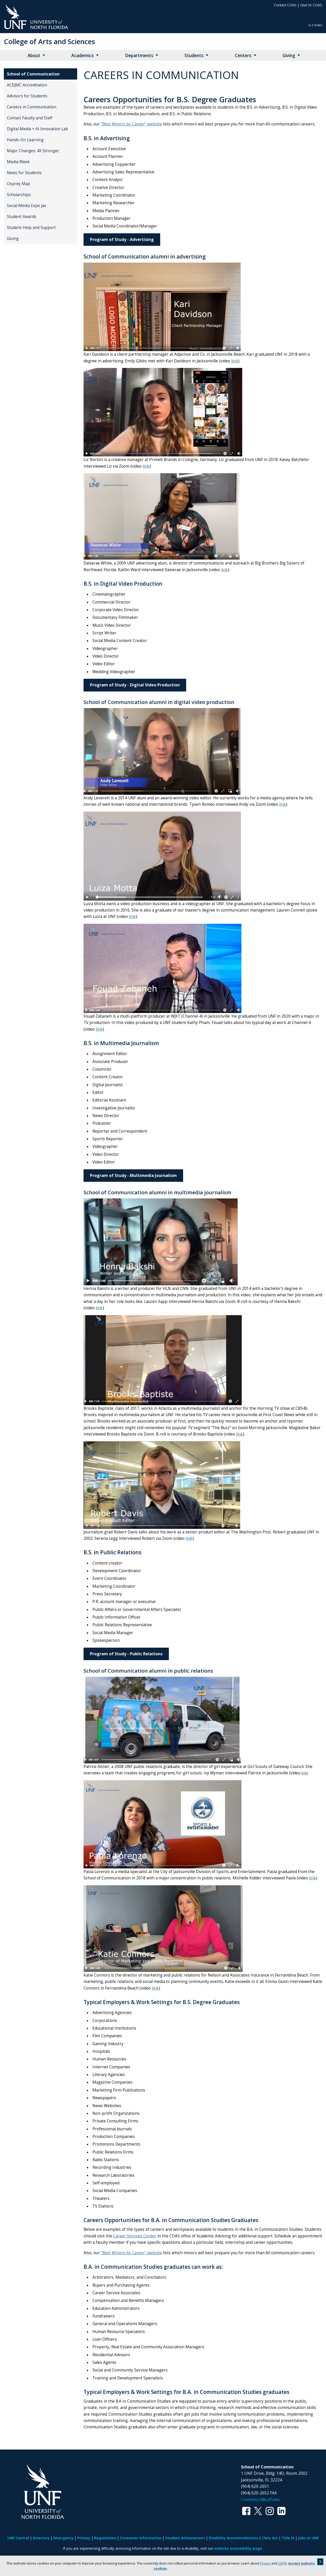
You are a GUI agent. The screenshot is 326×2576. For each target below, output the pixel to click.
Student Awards (21, 216)
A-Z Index (315, 25)
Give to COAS (311, 5)
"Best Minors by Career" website (131, 124)
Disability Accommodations (233, 2537)
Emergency (63, 2537)
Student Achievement (185, 2537)
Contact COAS (285, 5)
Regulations (105, 2537)
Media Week (18, 161)
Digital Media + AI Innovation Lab (37, 129)
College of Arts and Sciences (49, 41)
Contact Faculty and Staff (29, 118)
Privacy (265, 2563)
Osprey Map (18, 183)
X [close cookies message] (320, 2562)
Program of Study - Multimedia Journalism (133, 1175)
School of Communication (33, 74)
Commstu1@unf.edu (260, 2499)
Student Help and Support (31, 227)
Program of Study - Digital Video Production (135, 685)
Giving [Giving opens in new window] (13, 238)
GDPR (282, 2563)
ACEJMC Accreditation (27, 85)
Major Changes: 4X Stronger (33, 150)
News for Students (24, 172)
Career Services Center (134, 2236)
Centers (243, 55)
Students (193, 55)
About (34, 55)
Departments (139, 55)
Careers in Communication (31, 107)
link (234, 361)
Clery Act (270, 2537)
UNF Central (18, 2537)
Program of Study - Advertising (122, 239)
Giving (288, 55)
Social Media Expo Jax (26, 205)
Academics (82, 55)
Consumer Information (140, 2537)
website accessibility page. (238, 2548)
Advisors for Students (27, 96)
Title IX (288, 2537)
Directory (41, 2537)
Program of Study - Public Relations (126, 1654)
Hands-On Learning (25, 140)
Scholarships (19, 194)
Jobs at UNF (308, 2537)
